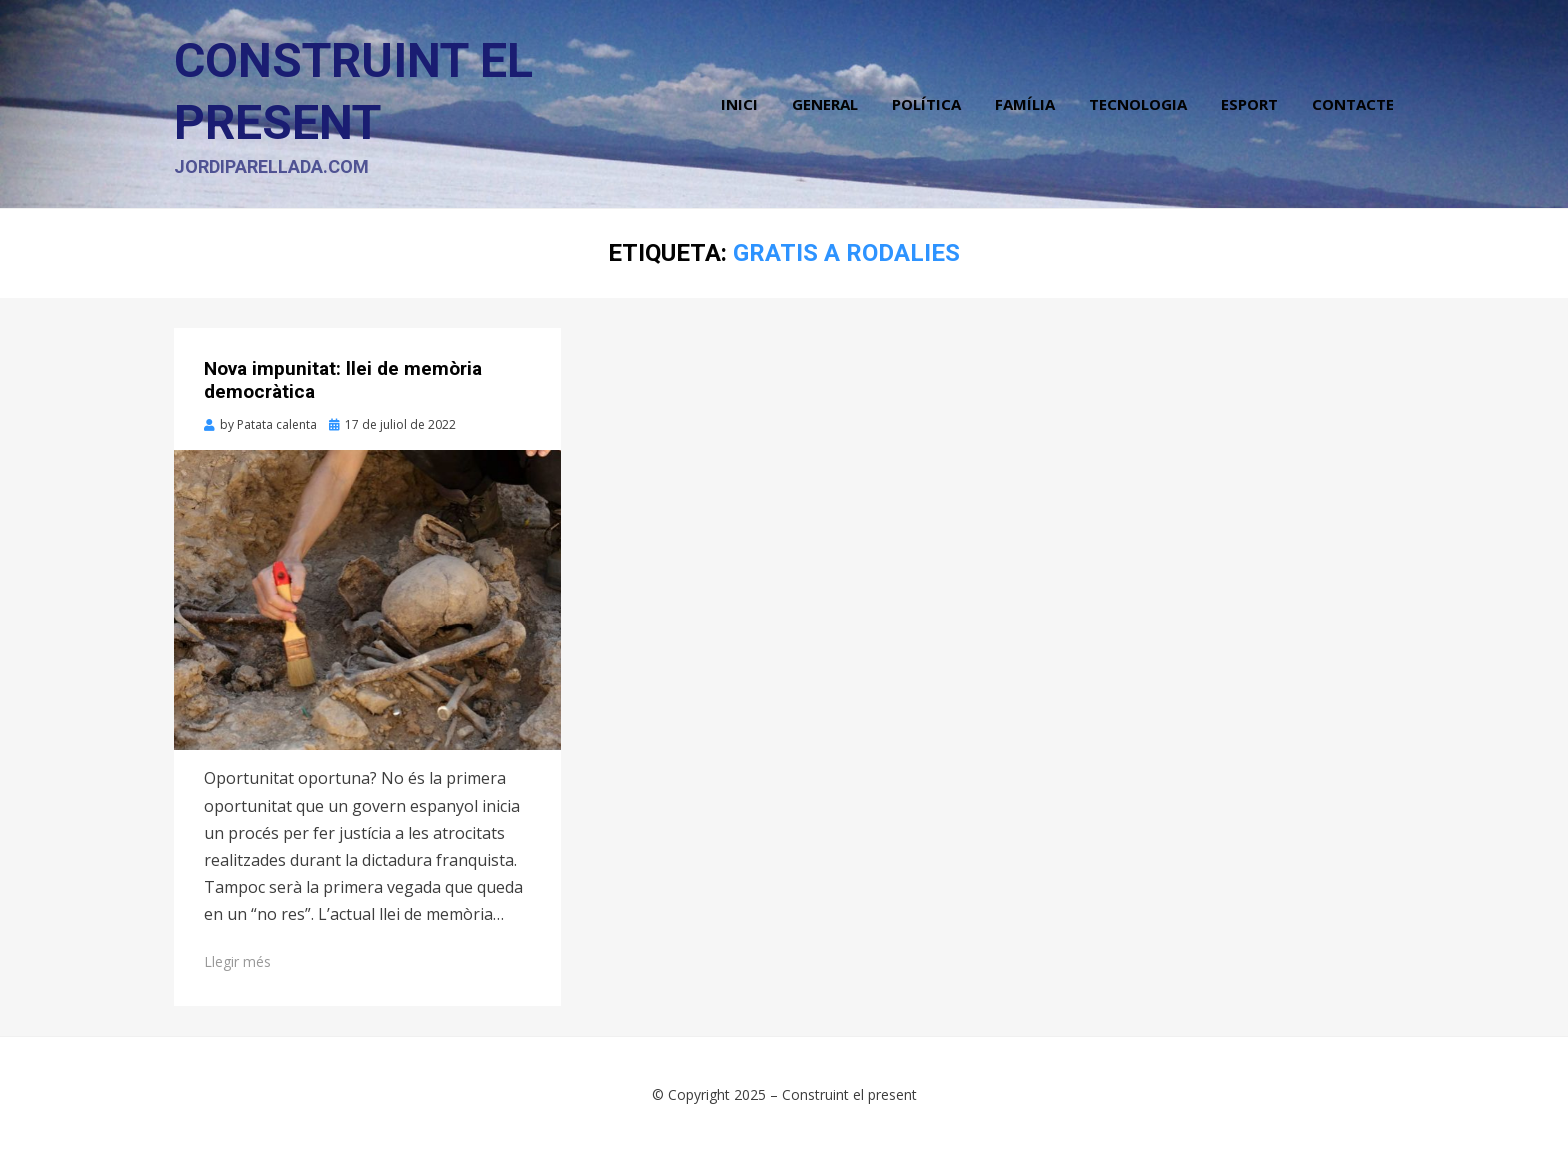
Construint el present (849, 1094)
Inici (739, 104)
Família (1025, 104)
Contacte (1353, 104)
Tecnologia (1138, 104)
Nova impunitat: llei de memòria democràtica (343, 380)
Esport (1249, 104)
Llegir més (237, 961)
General (825, 104)
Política (926, 104)
